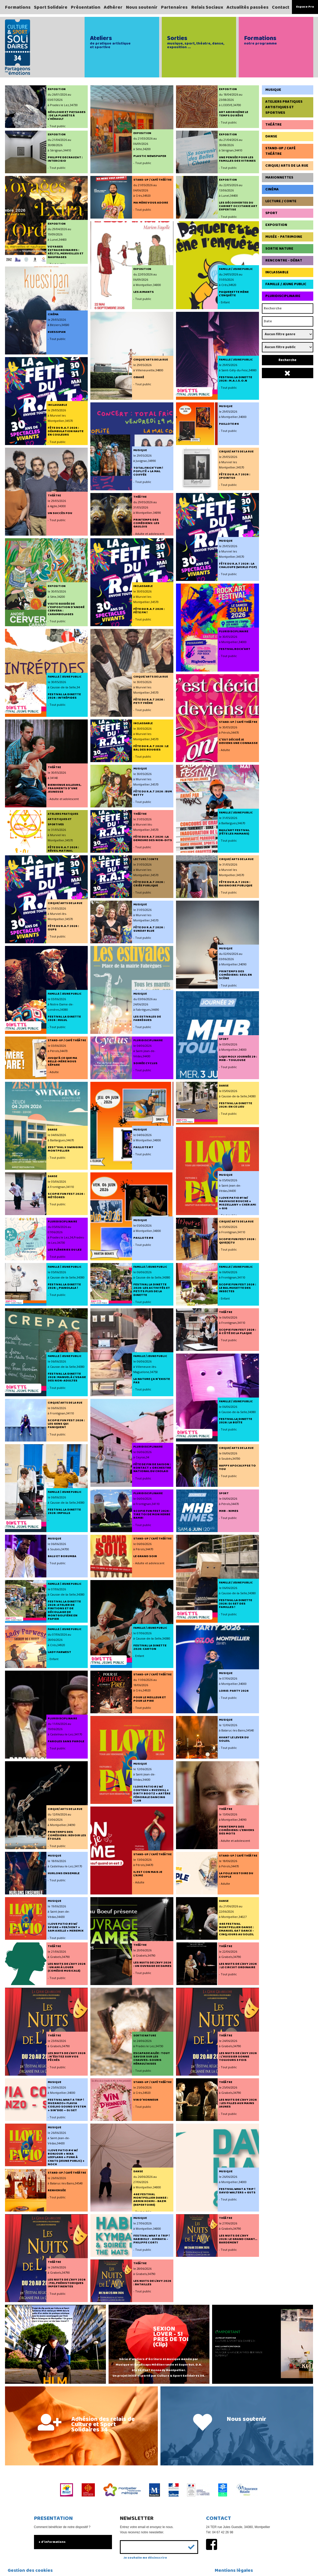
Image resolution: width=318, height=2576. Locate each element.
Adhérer (113, 7)
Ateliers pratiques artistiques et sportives (283, 107)
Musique (273, 90)
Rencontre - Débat (283, 260)
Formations (18, 7)
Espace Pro (305, 6)
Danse (271, 136)
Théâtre (273, 124)
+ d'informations (52, 2541)
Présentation (85, 7)
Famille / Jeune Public (285, 284)
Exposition (276, 225)
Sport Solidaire (50, 7)
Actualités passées (247, 7)
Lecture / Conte (280, 201)
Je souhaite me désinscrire (145, 2557)
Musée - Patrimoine (283, 237)
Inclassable (276, 272)
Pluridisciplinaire (282, 296)
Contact (280, 7)
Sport (271, 213)
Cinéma (272, 189)
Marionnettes (279, 177)
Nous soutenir (142, 7)
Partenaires (174, 7)
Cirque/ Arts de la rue (286, 166)
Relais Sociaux (207, 7)
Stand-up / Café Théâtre (280, 151)
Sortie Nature (279, 248)
